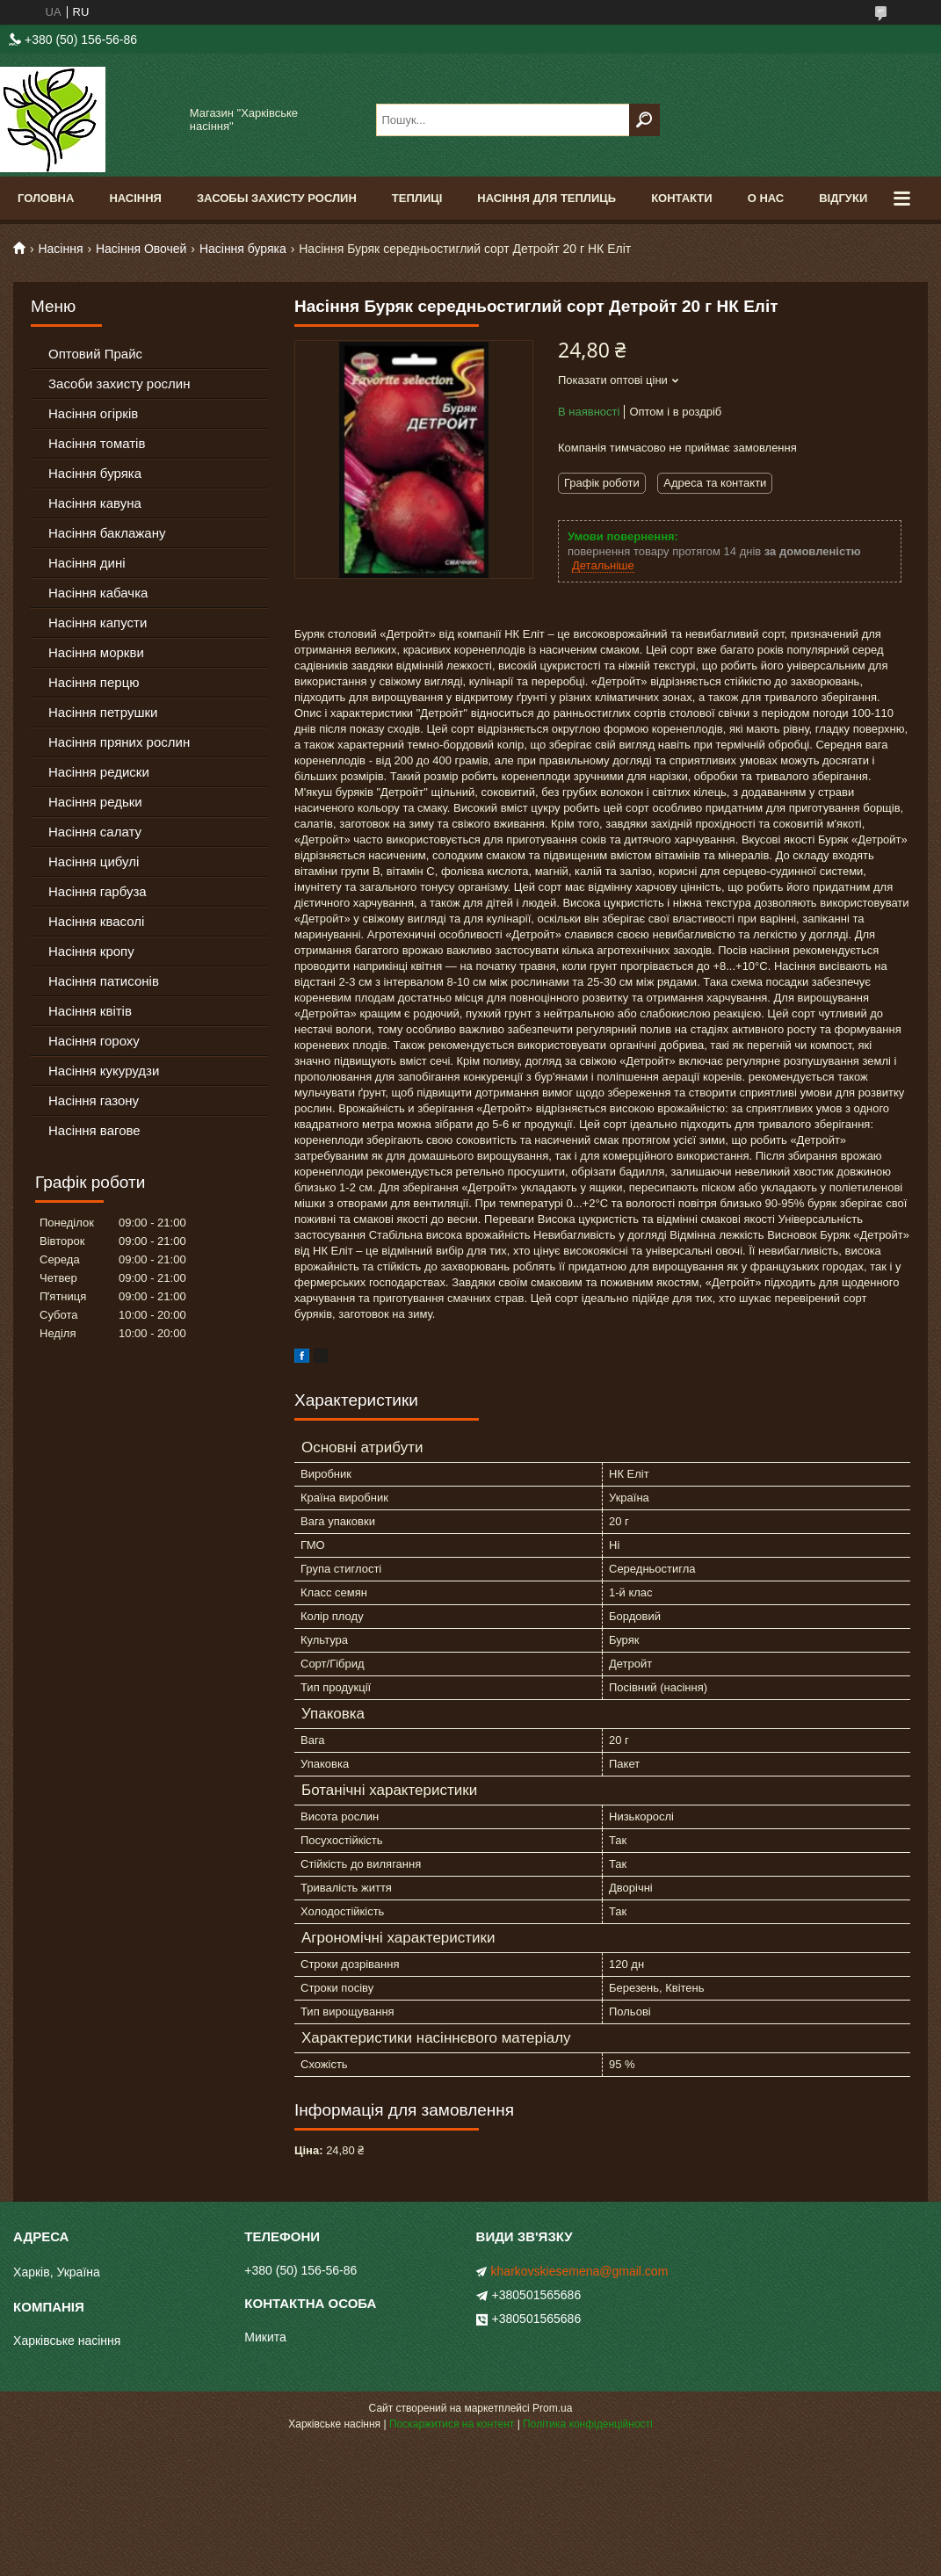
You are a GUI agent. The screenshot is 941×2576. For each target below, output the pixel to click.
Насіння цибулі (93, 861)
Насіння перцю (94, 682)
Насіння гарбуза (97, 891)
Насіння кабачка (98, 592)
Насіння (135, 198)
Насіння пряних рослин (119, 741)
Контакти (682, 198)
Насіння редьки (95, 801)
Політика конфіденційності (588, 2424)
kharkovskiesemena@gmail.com (580, 2271)
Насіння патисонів (103, 980)
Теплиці (417, 198)
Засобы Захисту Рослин (277, 198)
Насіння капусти (97, 622)
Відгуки (843, 198)
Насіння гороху (94, 1040)
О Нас (766, 198)
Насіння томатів (96, 443)
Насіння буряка (242, 249)
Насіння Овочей (141, 249)
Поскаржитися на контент (451, 2424)
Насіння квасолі (96, 921)
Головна (46, 198)
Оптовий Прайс (95, 353)
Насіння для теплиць (546, 198)
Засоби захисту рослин (119, 383)
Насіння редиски (98, 771)
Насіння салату (94, 831)
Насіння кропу (91, 951)
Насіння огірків (93, 413)
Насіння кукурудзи (103, 1070)
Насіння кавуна (94, 503)
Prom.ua (552, 2408)
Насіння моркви (96, 652)
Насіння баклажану (106, 532)
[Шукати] (644, 120)
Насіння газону (93, 1100)
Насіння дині (87, 562)
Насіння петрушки (102, 712)
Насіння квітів (90, 1010)
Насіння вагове (94, 1130)
